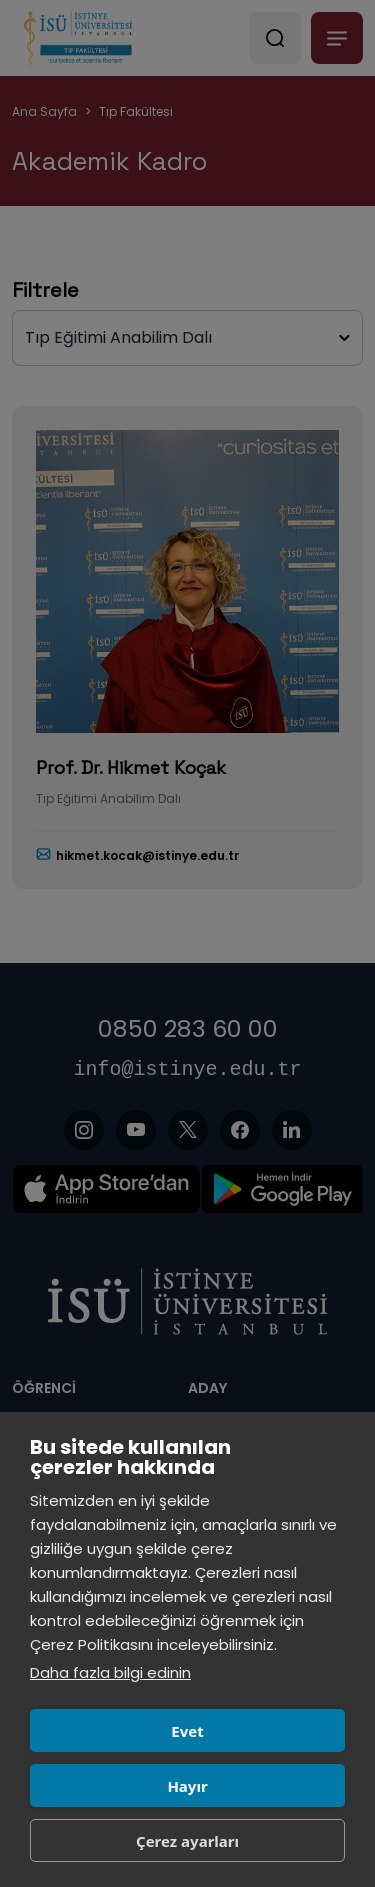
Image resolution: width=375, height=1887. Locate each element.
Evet (187, 1731)
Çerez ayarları (187, 1841)
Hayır (187, 1786)
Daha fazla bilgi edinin (110, 1672)
